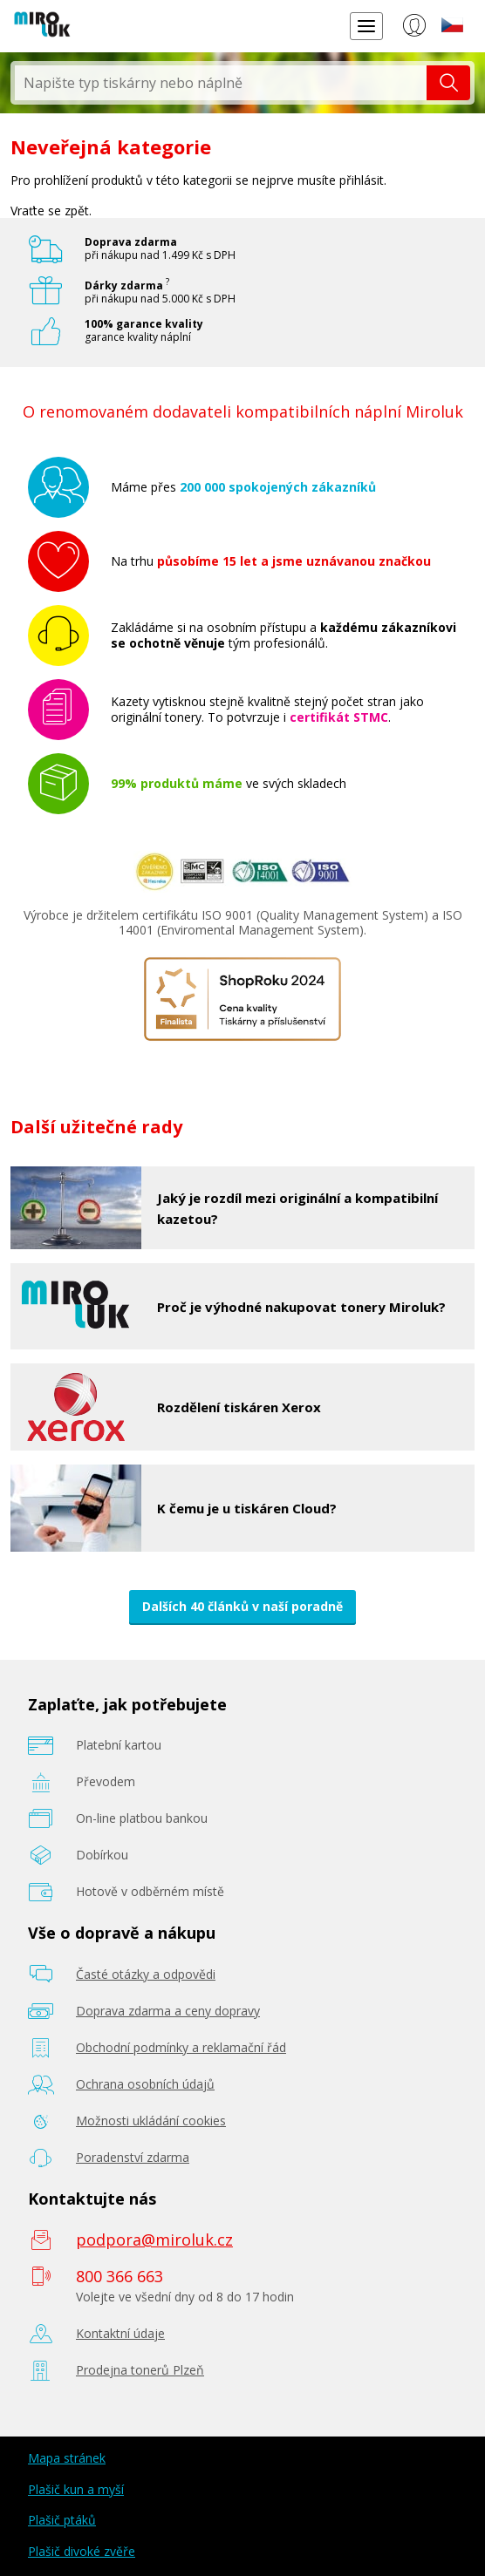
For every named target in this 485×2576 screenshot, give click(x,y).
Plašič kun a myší (76, 2489)
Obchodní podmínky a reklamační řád (181, 2047)
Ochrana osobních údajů (145, 2084)
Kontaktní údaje (120, 2333)
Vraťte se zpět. (51, 210)
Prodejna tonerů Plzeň (140, 2370)
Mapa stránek (67, 2458)
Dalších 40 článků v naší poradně (242, 1606)
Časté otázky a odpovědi (145, 1974)
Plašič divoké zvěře (81, 2551)
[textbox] (221, 82)
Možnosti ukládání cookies (151, 2120)
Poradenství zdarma (132, 2157)
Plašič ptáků (62, 2519)
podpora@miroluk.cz (154, 2239)
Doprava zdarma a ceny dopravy (168, 2010)
